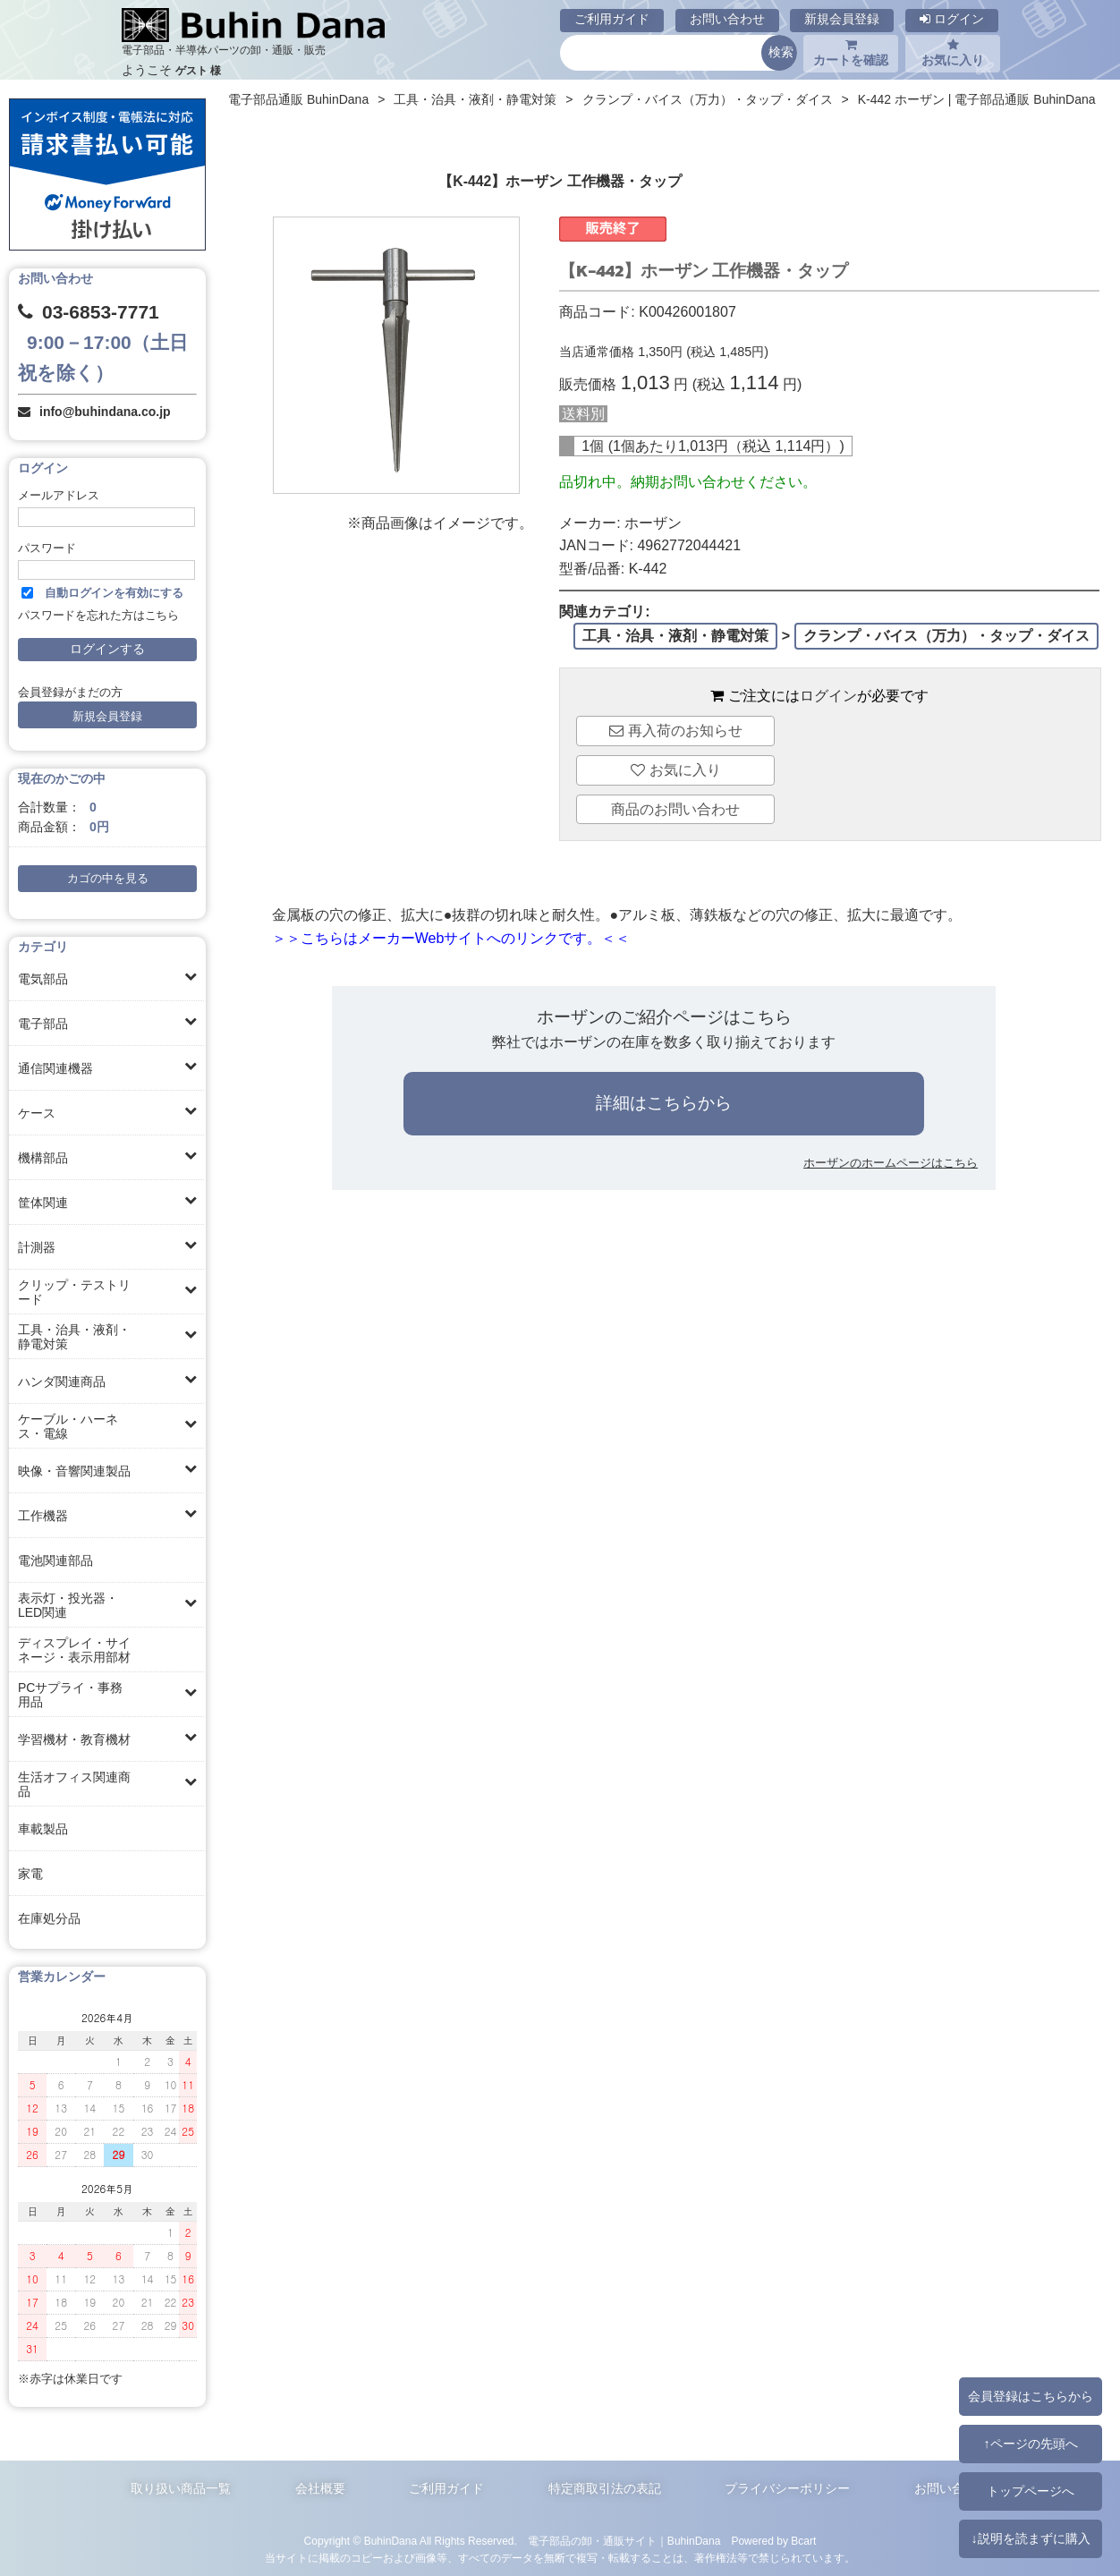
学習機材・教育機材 (74, 1739)
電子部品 (43, 1023)
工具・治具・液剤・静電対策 (74, 1336)
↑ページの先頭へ (1030, 2443)
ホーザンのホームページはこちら (890, 1162)
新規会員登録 (841, 19)
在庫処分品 (49, 1918)
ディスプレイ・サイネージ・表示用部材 (74, 1650)
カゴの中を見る (107, 878)
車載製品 (43, 1829)
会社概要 (320, 2488)
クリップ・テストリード (74, 1292)
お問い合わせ (727, 19)
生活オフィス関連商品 (74, 1784)
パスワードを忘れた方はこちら (98, 615)
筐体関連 (43, 1202)
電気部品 (43, 979)
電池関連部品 (55, 1560)
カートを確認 (850, 52)
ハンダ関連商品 (62, 1381)
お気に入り (952, 52)
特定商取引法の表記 (604, 2488)
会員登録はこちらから (1030, 2396)
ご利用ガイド (611, 19)
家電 (30, 1873)
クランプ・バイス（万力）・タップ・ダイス (707, 99)
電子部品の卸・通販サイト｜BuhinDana (624, 2541)
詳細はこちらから (664, 1102)
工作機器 (43, 1516)
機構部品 (43, 1158)
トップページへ (1030, 2491)
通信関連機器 (55, 1068)
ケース (36, 1113)
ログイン (952, 19)
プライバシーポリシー (787, 2488)
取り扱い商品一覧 (181, 2488)
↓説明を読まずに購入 (1030, 2538)
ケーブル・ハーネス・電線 (68, 1426)
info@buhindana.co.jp (105, 411)
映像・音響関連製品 (74, 1471)
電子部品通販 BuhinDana (298, 99)
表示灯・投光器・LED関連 (68, 1605)
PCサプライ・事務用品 (70, 1694)
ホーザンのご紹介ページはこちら (664, 1016)
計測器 (36, 1247)
